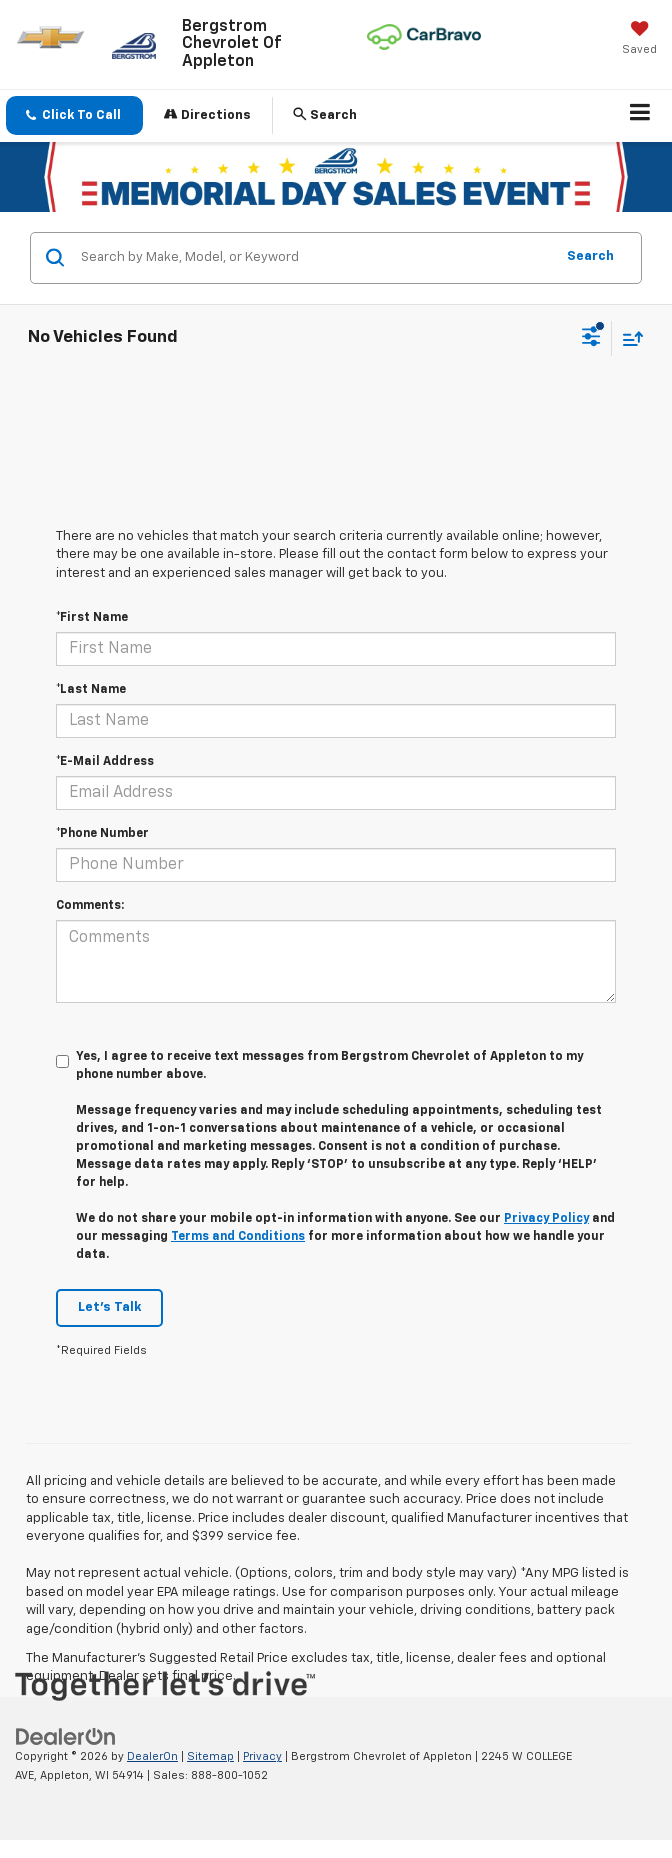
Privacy (262, 1756)
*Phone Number (102, 834)
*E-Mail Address (105, 762)
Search (590, 256)
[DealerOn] (66, 1737)
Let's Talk (109, 1307)
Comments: (90, 906)
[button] (74, 115)
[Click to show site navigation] (640, 116)
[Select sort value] (628, 338)
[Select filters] (591, 339)
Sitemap (210, 1756)
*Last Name (91, 690)
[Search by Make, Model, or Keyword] (314, 258)
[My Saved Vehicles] (639, 40)
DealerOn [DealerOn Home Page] (152, 1756)
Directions (207, 114)
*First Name (92, 618)
